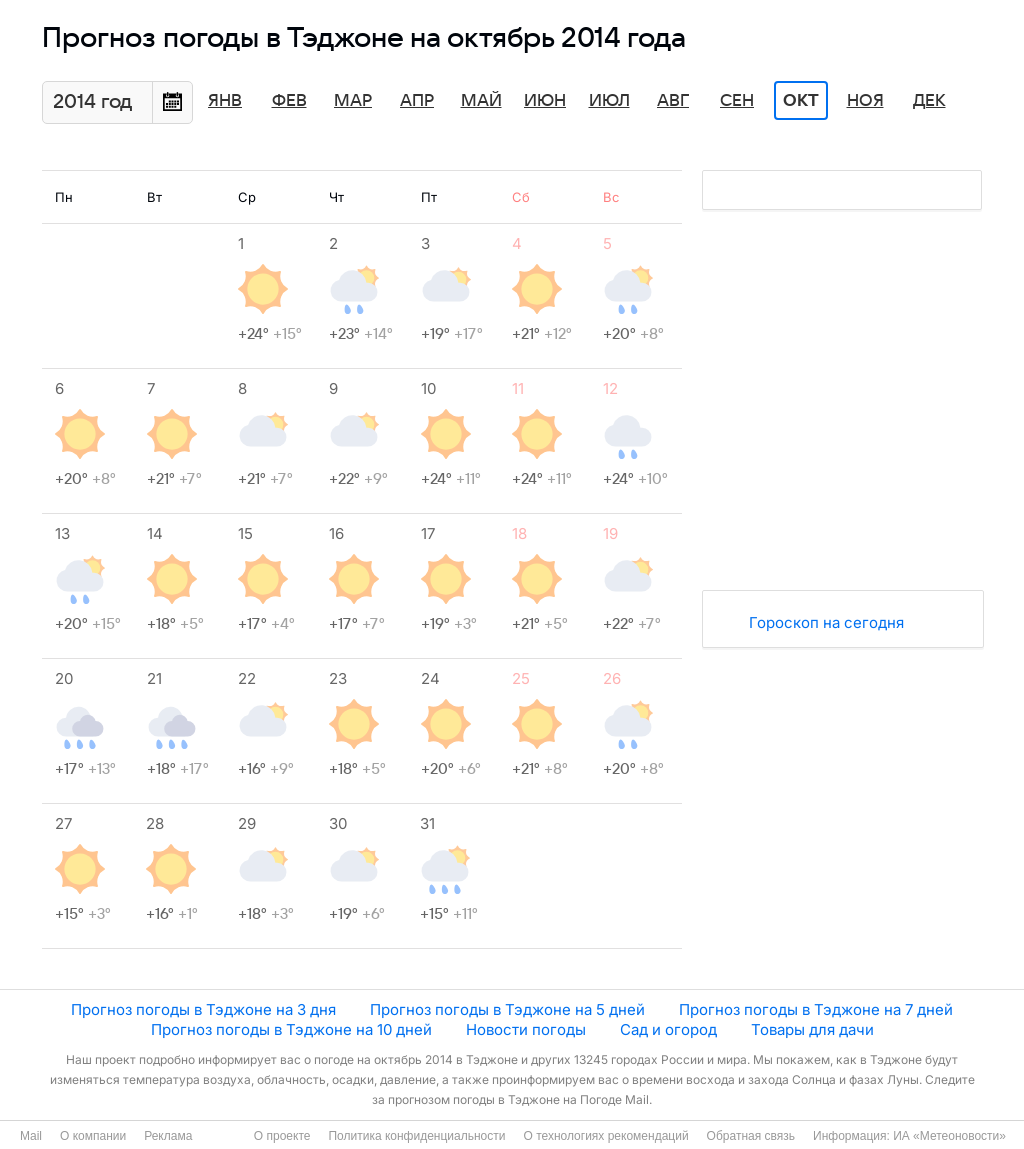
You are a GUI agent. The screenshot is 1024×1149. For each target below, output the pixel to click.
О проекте (282, 1136)
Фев (289, 101)
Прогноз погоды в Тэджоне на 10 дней (291, 1029)
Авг (673, 101)
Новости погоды (526, 1029)
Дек (929, 101)
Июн (545, 101)
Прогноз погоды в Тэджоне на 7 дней (816, 1009)
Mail (31, 1136)
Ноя (865, 101)
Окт (801, 101)
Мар (353, 101)
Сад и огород (668, 1029)
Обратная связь (751, 1136)
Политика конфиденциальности (416, 1136)
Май (481, 101)
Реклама (168, 1136)
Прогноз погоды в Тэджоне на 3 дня (203, 1009)
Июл (609, 101)
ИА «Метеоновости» (949, 1136)
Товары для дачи (812, 1029)
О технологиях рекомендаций (605, 1136)
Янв (225, 101)
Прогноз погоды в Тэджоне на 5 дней (507, 1009)
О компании (93, 1136)
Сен (737, 101)
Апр (417, 101)
